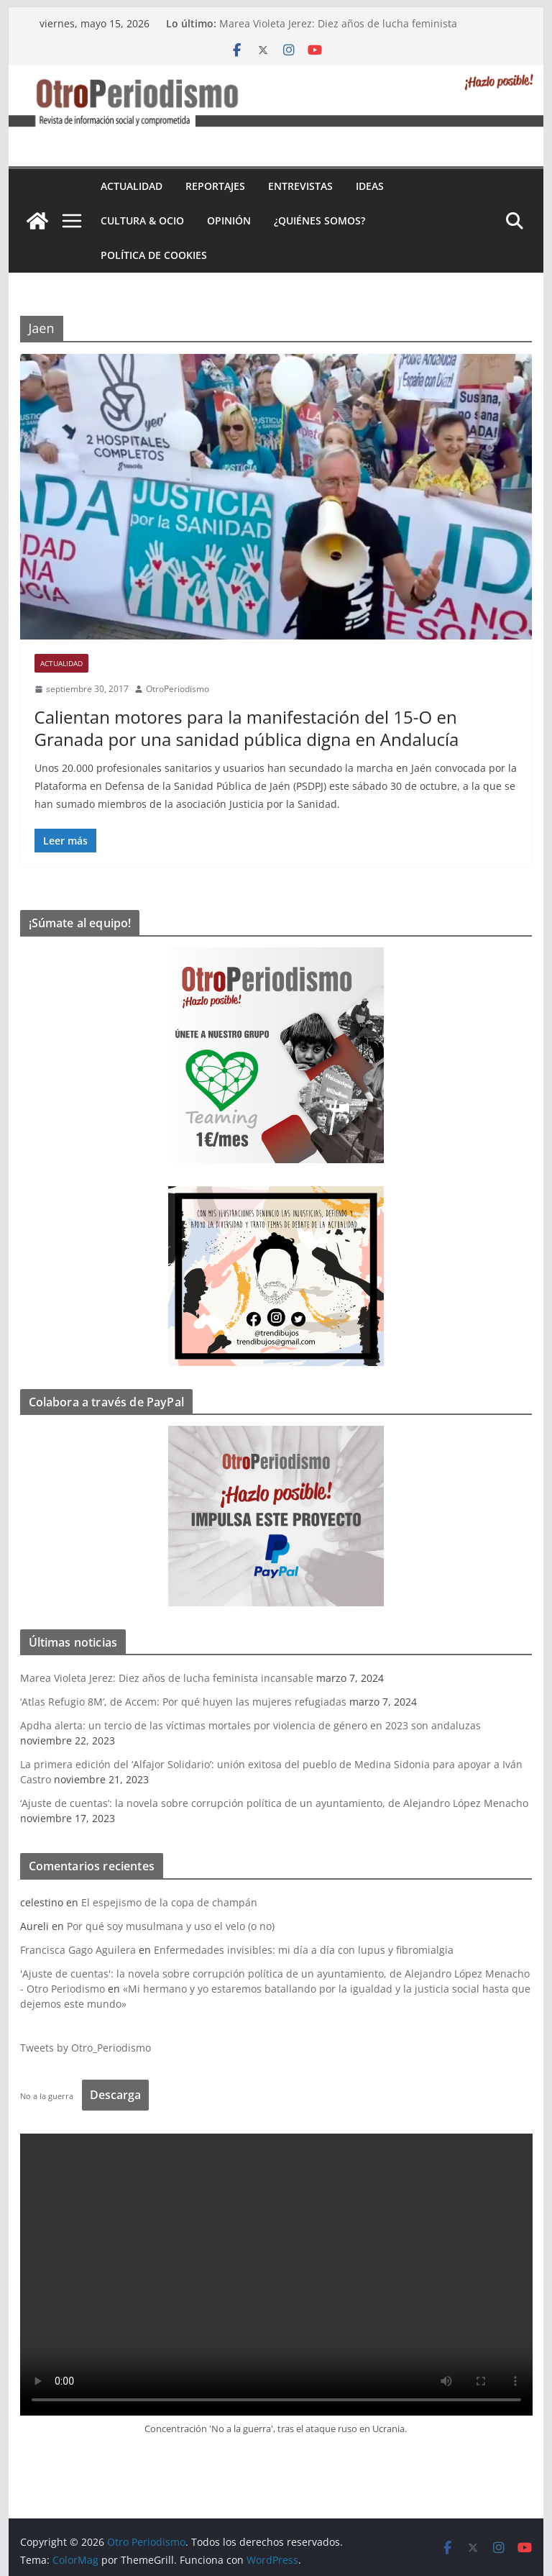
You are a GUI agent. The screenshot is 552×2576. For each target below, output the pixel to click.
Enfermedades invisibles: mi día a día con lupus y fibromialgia (304, 1950)
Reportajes (215, 186)
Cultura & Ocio (142, 220)
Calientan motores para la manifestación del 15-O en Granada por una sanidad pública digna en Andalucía (246, 728)
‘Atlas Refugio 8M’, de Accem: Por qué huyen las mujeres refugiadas (183, 1701)
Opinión (229, 220)
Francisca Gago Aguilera (78, 1950)
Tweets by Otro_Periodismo (85, 2047)
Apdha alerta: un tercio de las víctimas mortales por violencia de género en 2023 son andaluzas (250, 1725)
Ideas (370, 186)
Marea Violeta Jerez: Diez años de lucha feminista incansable (166, 1678)
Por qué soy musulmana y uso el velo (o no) (171, 1926)
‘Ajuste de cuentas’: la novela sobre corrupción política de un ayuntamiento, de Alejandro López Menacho (274, 1803)
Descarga (115, 2095)
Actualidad (131, 186)
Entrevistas (300, 186)
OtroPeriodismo (177, 689)
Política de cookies (154, 255)
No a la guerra (46, 2095)
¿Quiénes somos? (319, 220)
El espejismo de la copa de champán (169, 1902)
